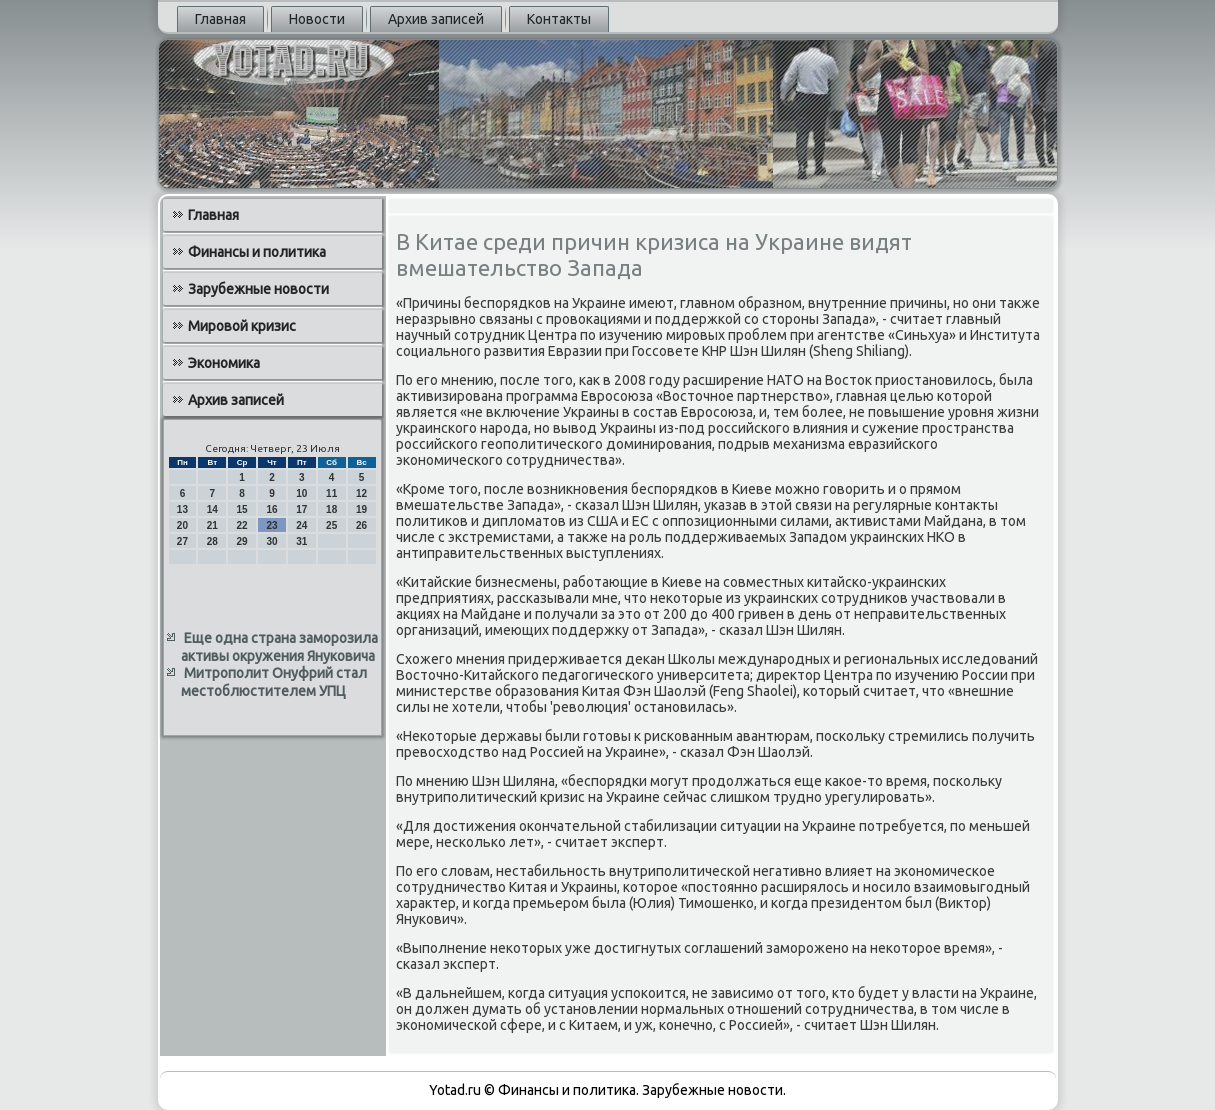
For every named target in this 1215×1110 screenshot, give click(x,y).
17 (301, 509)
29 (242, 541)
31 (301, 541)
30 (271, 541)
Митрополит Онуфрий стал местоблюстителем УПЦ (274, 682)
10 (301, 493)
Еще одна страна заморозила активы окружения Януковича (279, 647)
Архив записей (436, 19)
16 (271, 509)
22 (242, 525)
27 (182, 541)
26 (361, 525)
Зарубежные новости (258, 289)
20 (182, 525)
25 (331, 525)
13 (182, 509)
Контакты (559, 19)
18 (331, 509)
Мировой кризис (242, 326)
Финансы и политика (257, 252)
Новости (317, 19)
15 (242, 509)
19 (361, 509)
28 (212, 541)
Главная (220, 19)
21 (212, 525)
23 (271, 525)
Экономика (224, 363)
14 (212, 509)
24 (301, 525)
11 (331, 493)
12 (361, 493)
